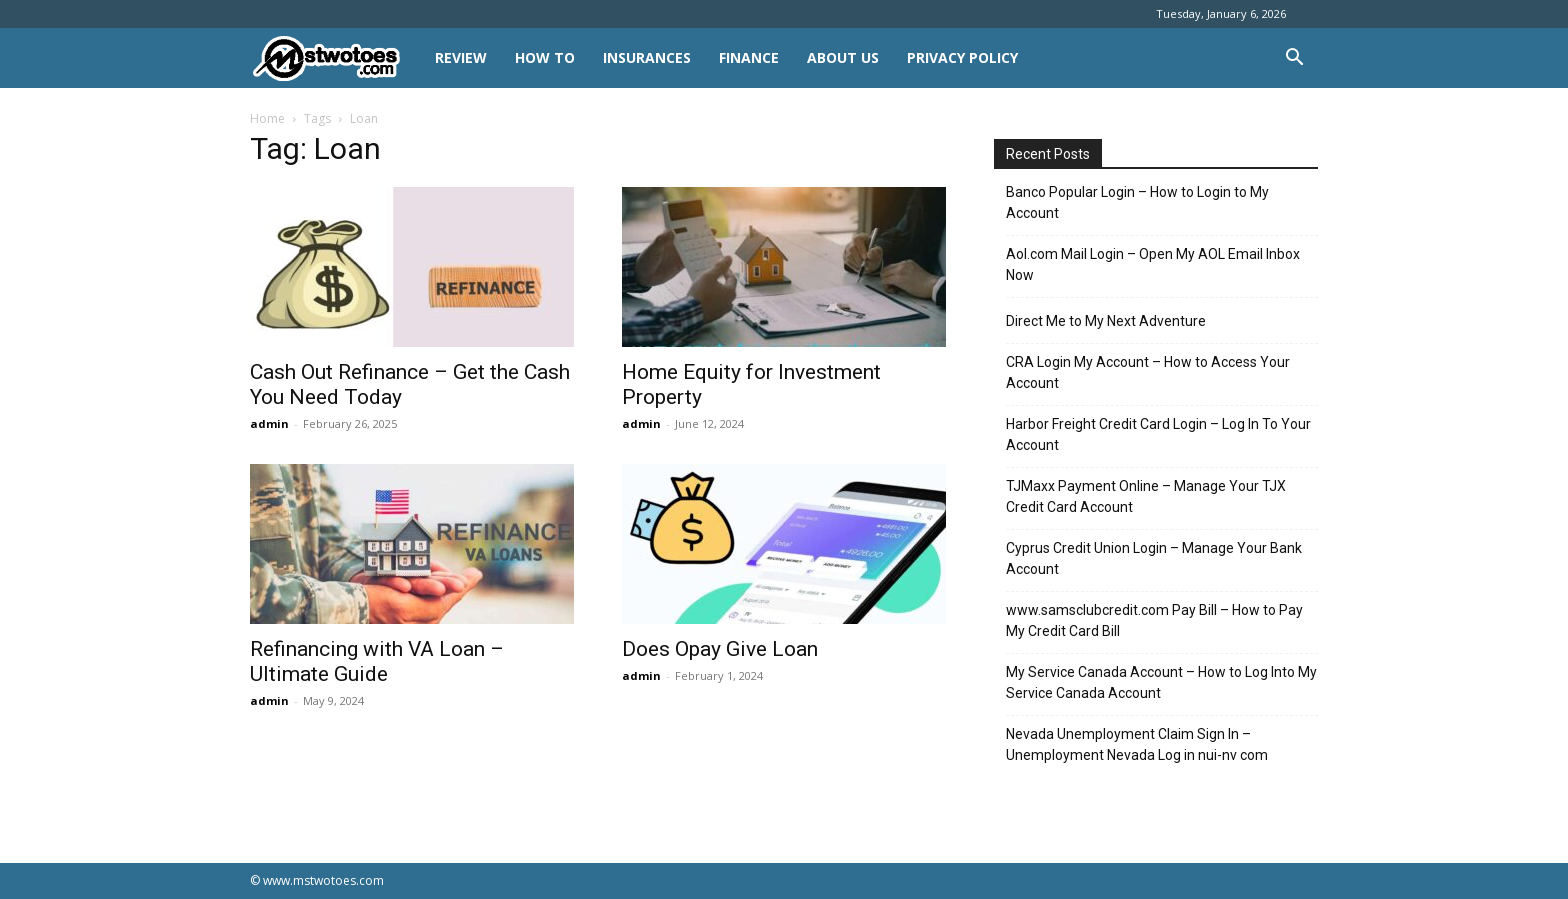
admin (269, 423)
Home (267, 118)
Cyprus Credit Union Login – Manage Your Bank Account (1154, 558)
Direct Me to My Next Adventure (1106, 321)
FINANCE (749, 57)
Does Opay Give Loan (720, 649)
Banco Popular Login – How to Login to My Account (1137, 202)
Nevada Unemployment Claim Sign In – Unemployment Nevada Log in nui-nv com (1137, 744)
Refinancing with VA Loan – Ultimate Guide (377, 661)
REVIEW (461, 57)
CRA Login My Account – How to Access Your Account (1148, 372)
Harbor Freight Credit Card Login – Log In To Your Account (1158, 434)
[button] (1294, 59)
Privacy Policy (962, 57)
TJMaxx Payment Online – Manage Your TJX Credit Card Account (1146, 496)
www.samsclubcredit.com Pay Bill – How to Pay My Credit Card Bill (1154, 620)
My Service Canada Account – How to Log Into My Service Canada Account (1161, 682)
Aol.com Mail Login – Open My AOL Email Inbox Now (1153, 264)
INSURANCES (647, 57)
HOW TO (545, 57)
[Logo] (335, 58)
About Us (843, 57)
